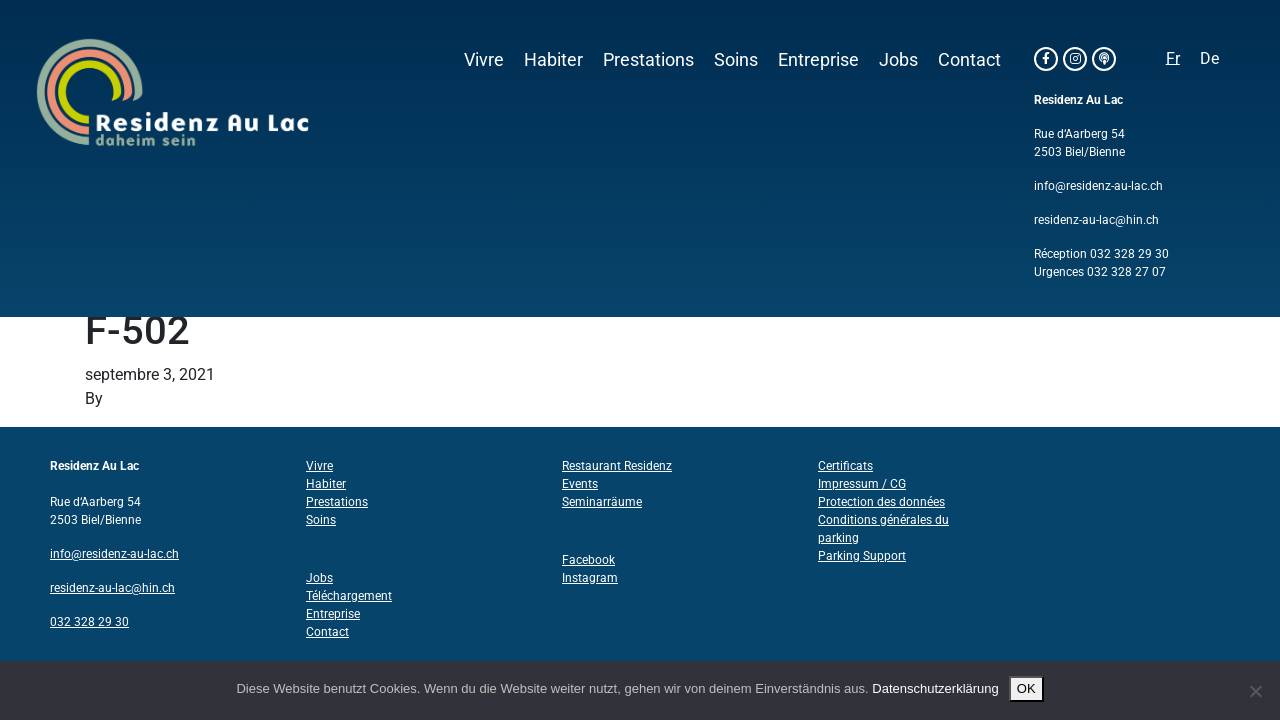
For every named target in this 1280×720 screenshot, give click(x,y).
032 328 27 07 (1126, 272)
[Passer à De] (1209, 59)
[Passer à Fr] (1173, 59)
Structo (132, 398)
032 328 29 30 (1129, 254)
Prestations (648, 60)
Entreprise (818, 60)
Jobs (898, 60)
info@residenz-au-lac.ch (1098, 186)
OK (1026, 688)
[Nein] (1255, 691)
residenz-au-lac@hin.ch (1096, 220)
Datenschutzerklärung (935, 688)
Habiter (553, 60)
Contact (969, 60)
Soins (736, 60)
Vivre (484, 60)
